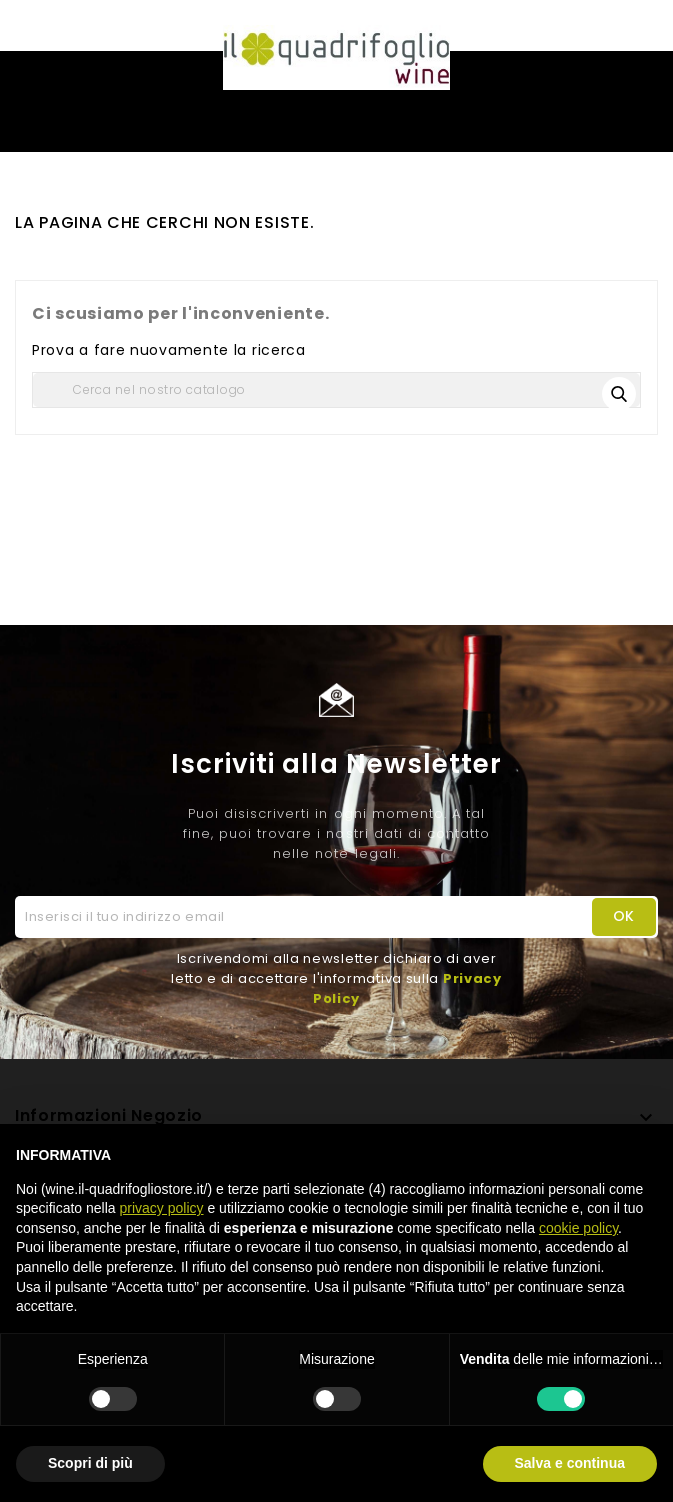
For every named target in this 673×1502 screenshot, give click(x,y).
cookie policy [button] (578, 1228)
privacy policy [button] (162, 1208)
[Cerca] (336, 390)
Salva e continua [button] (570, 1463)
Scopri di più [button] (90, 1463)
